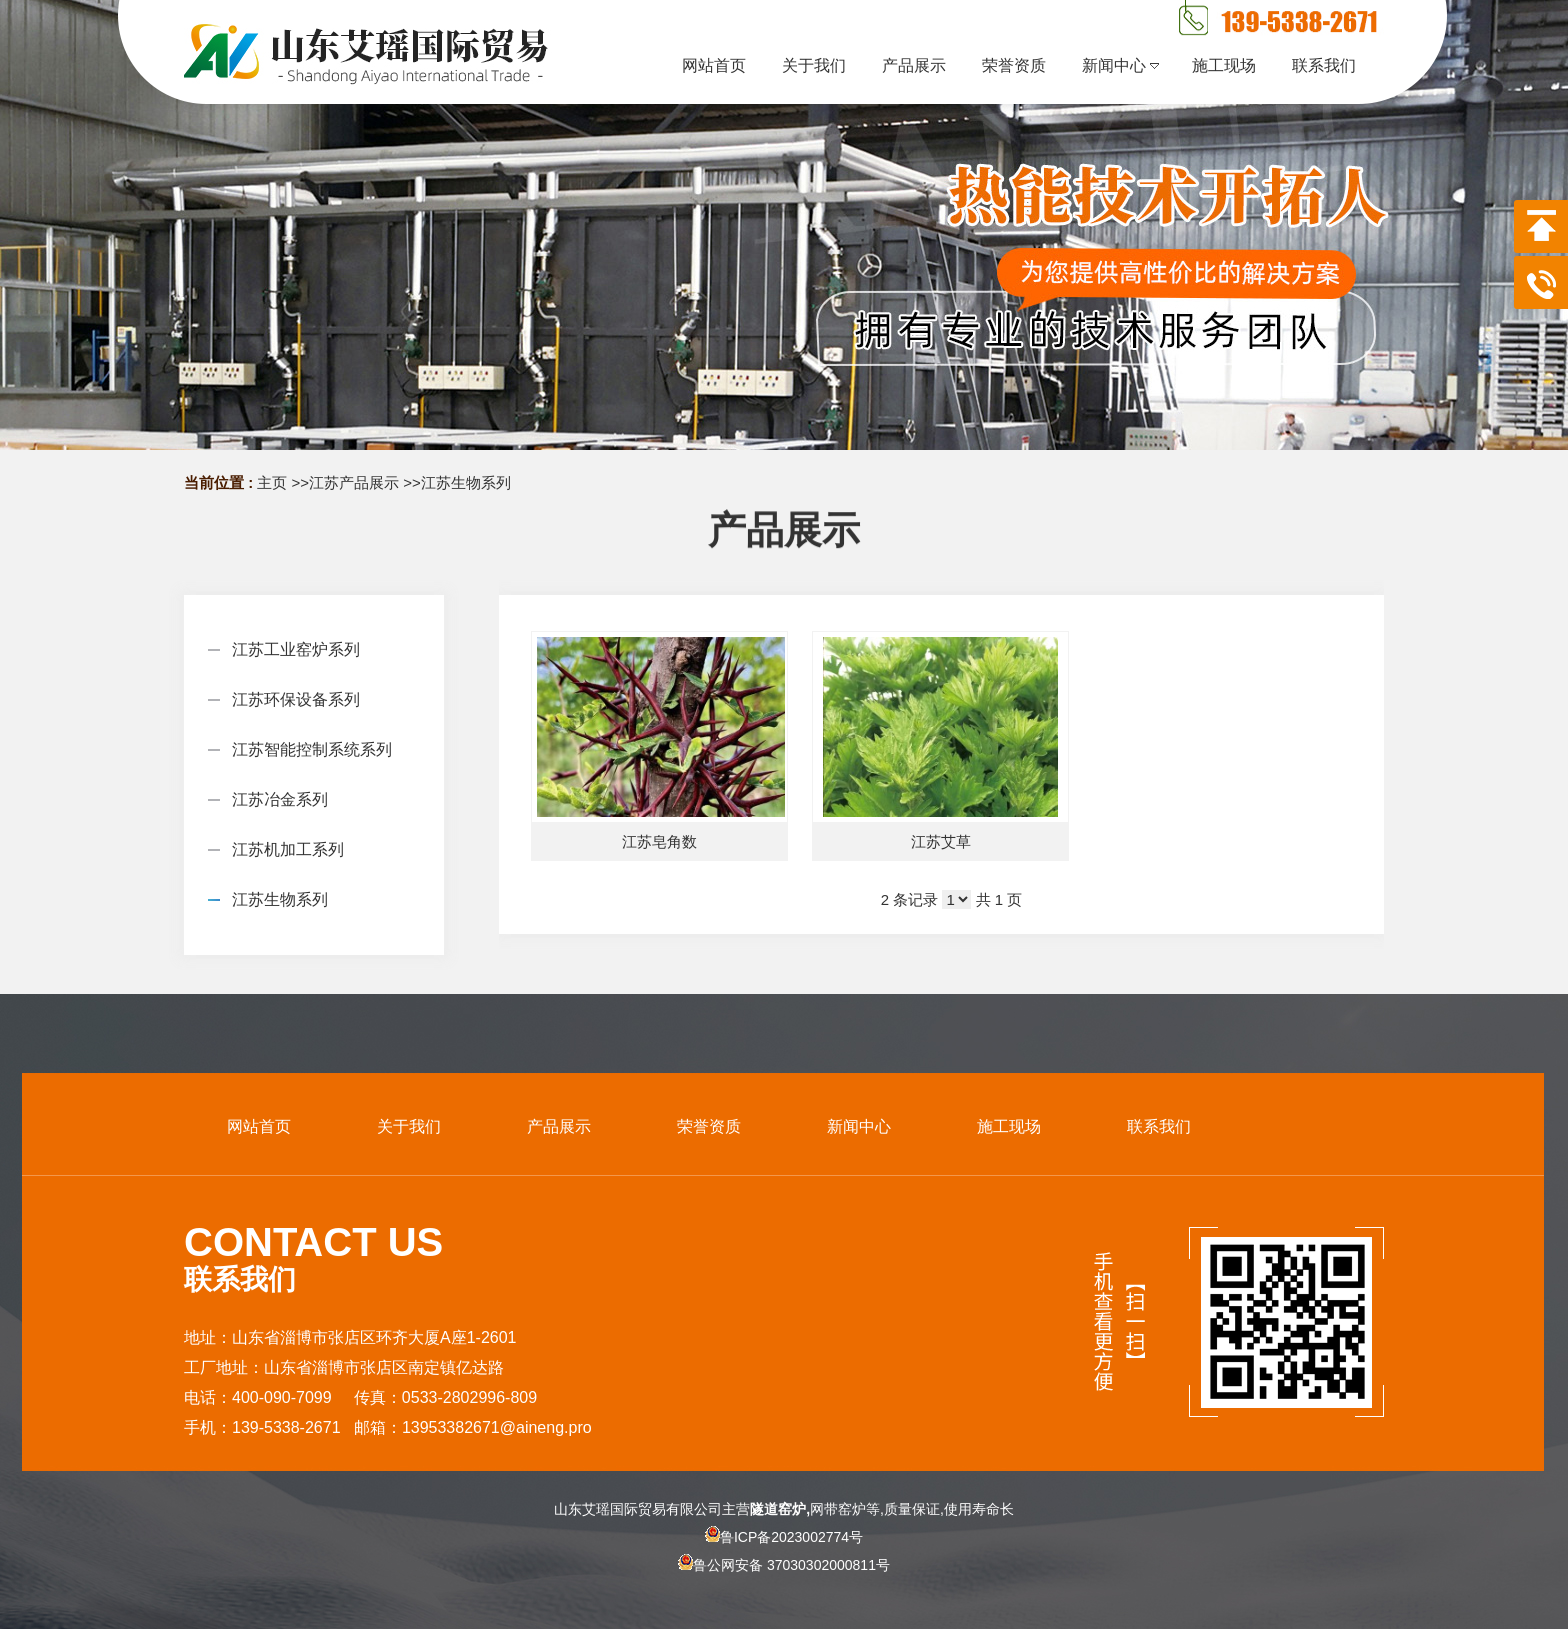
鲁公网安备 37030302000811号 (784, 1582)
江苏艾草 (941, 841)
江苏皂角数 (659, 841)
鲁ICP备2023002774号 (784, 1537)
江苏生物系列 (466, 482)
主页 (272, 482)
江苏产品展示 (354, 482)
